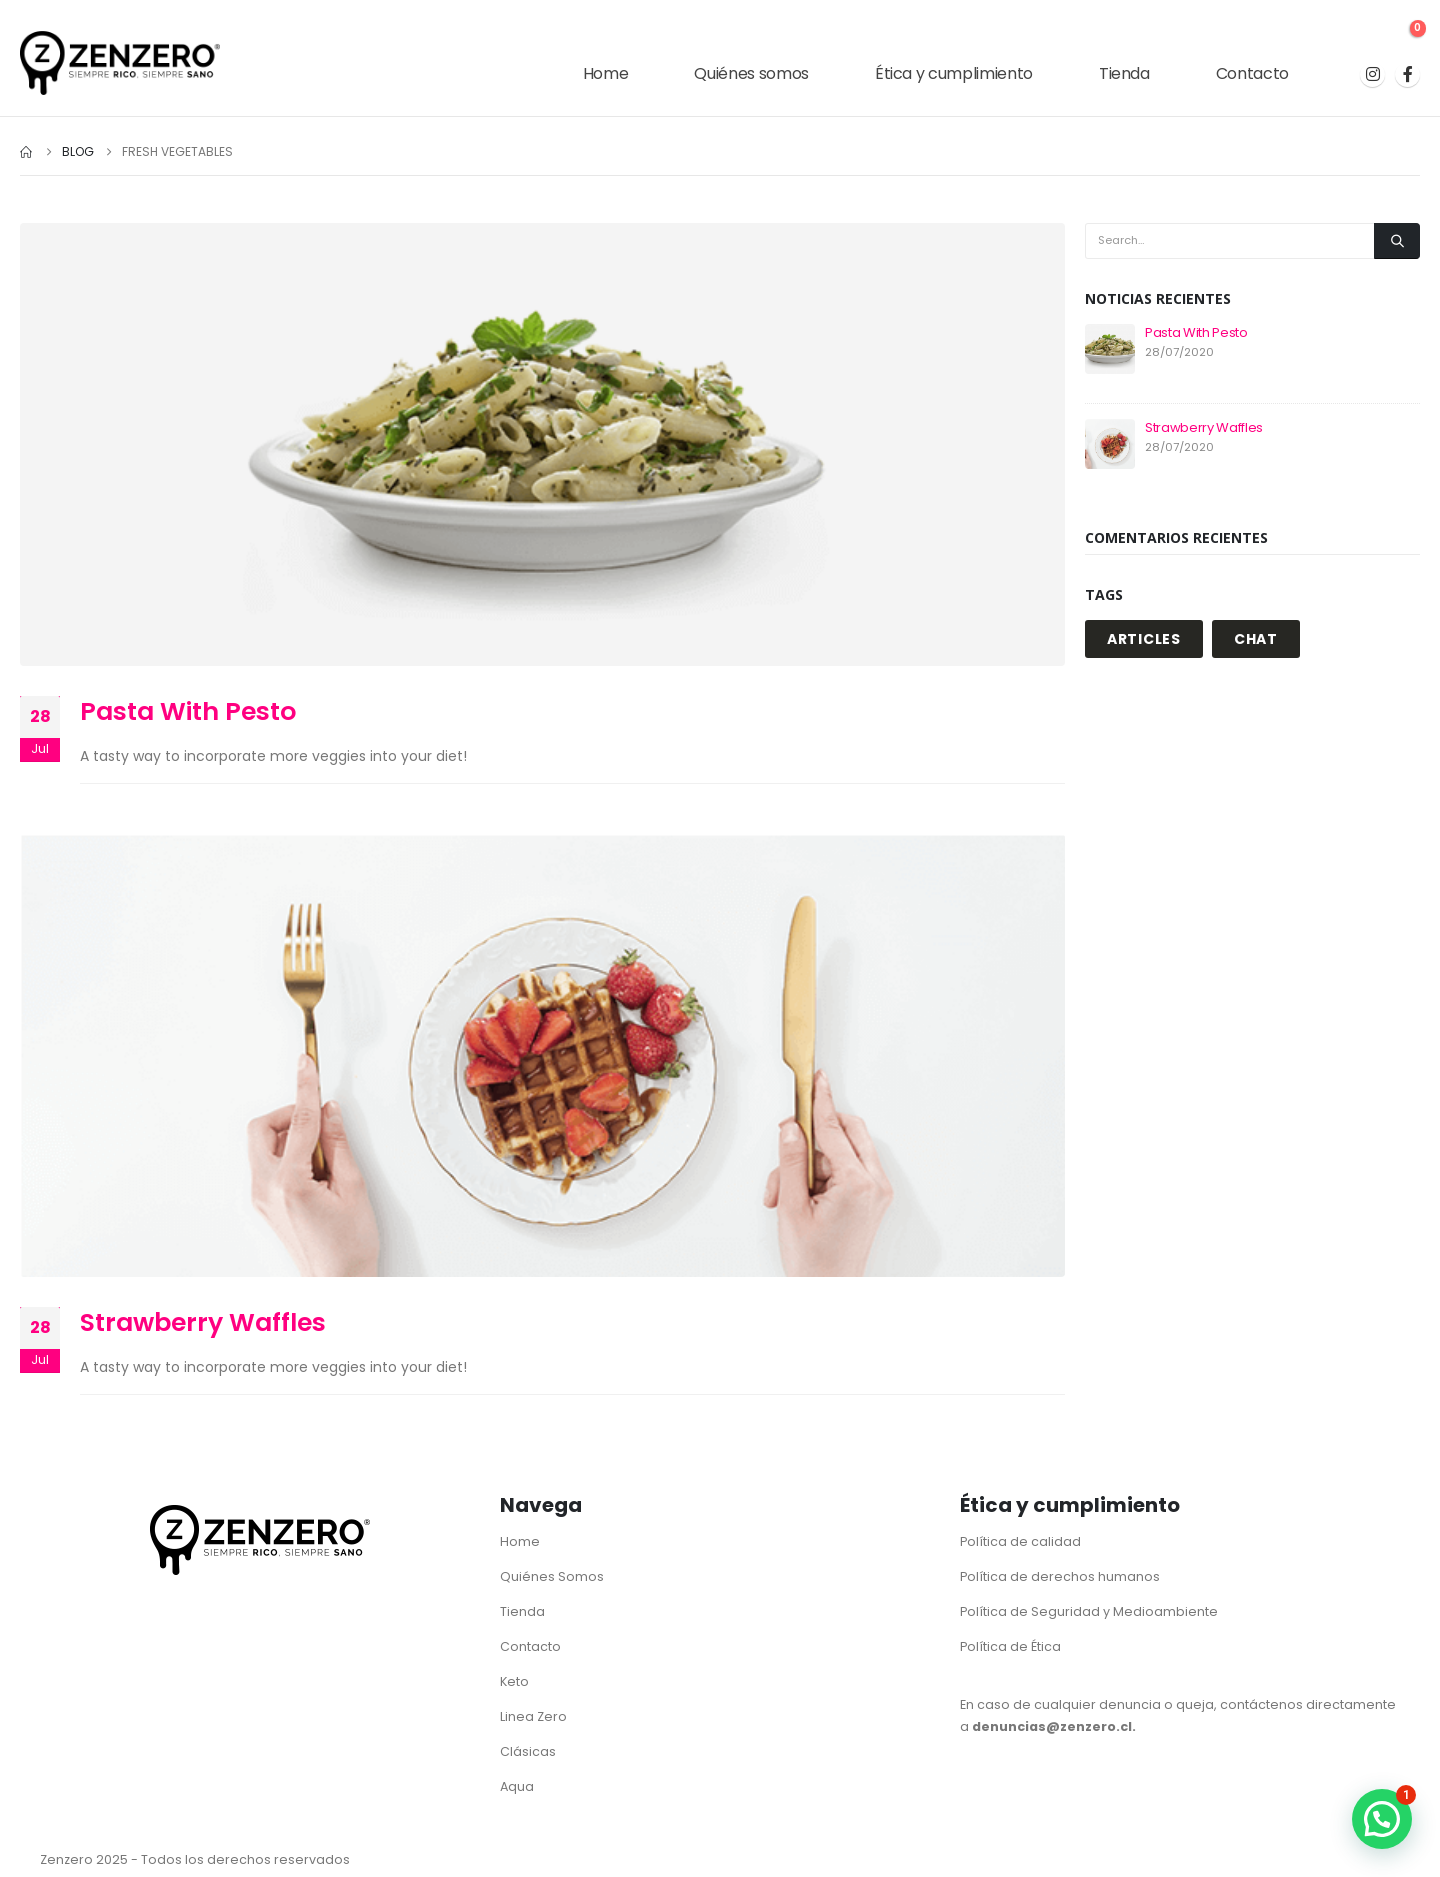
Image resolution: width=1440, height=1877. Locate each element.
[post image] (542, 444)
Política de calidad (1020, 1541)
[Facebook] (1407, 74)
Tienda (1124, 73)
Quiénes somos (751, 73)
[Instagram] (1372, 74)
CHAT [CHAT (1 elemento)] (1256, 639)
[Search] (1397, 241)
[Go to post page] (1110, 348)
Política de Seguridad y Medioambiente (1089, 1611)
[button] (1382, 1819)
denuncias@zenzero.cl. (1054, 1726)
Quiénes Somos (552, 1576)
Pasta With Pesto (188, 711)
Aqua (517, 1786)
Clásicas (528, 1751)
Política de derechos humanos (1060, 1576)
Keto (514, 1681)
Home (606, 73)
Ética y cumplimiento (954, 73)
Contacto (1252, 73)
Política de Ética (1010, 1646)
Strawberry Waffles (203, 1322)
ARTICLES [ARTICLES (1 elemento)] (1144, 639)
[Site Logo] (120, 63)
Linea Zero (533, 1716)
